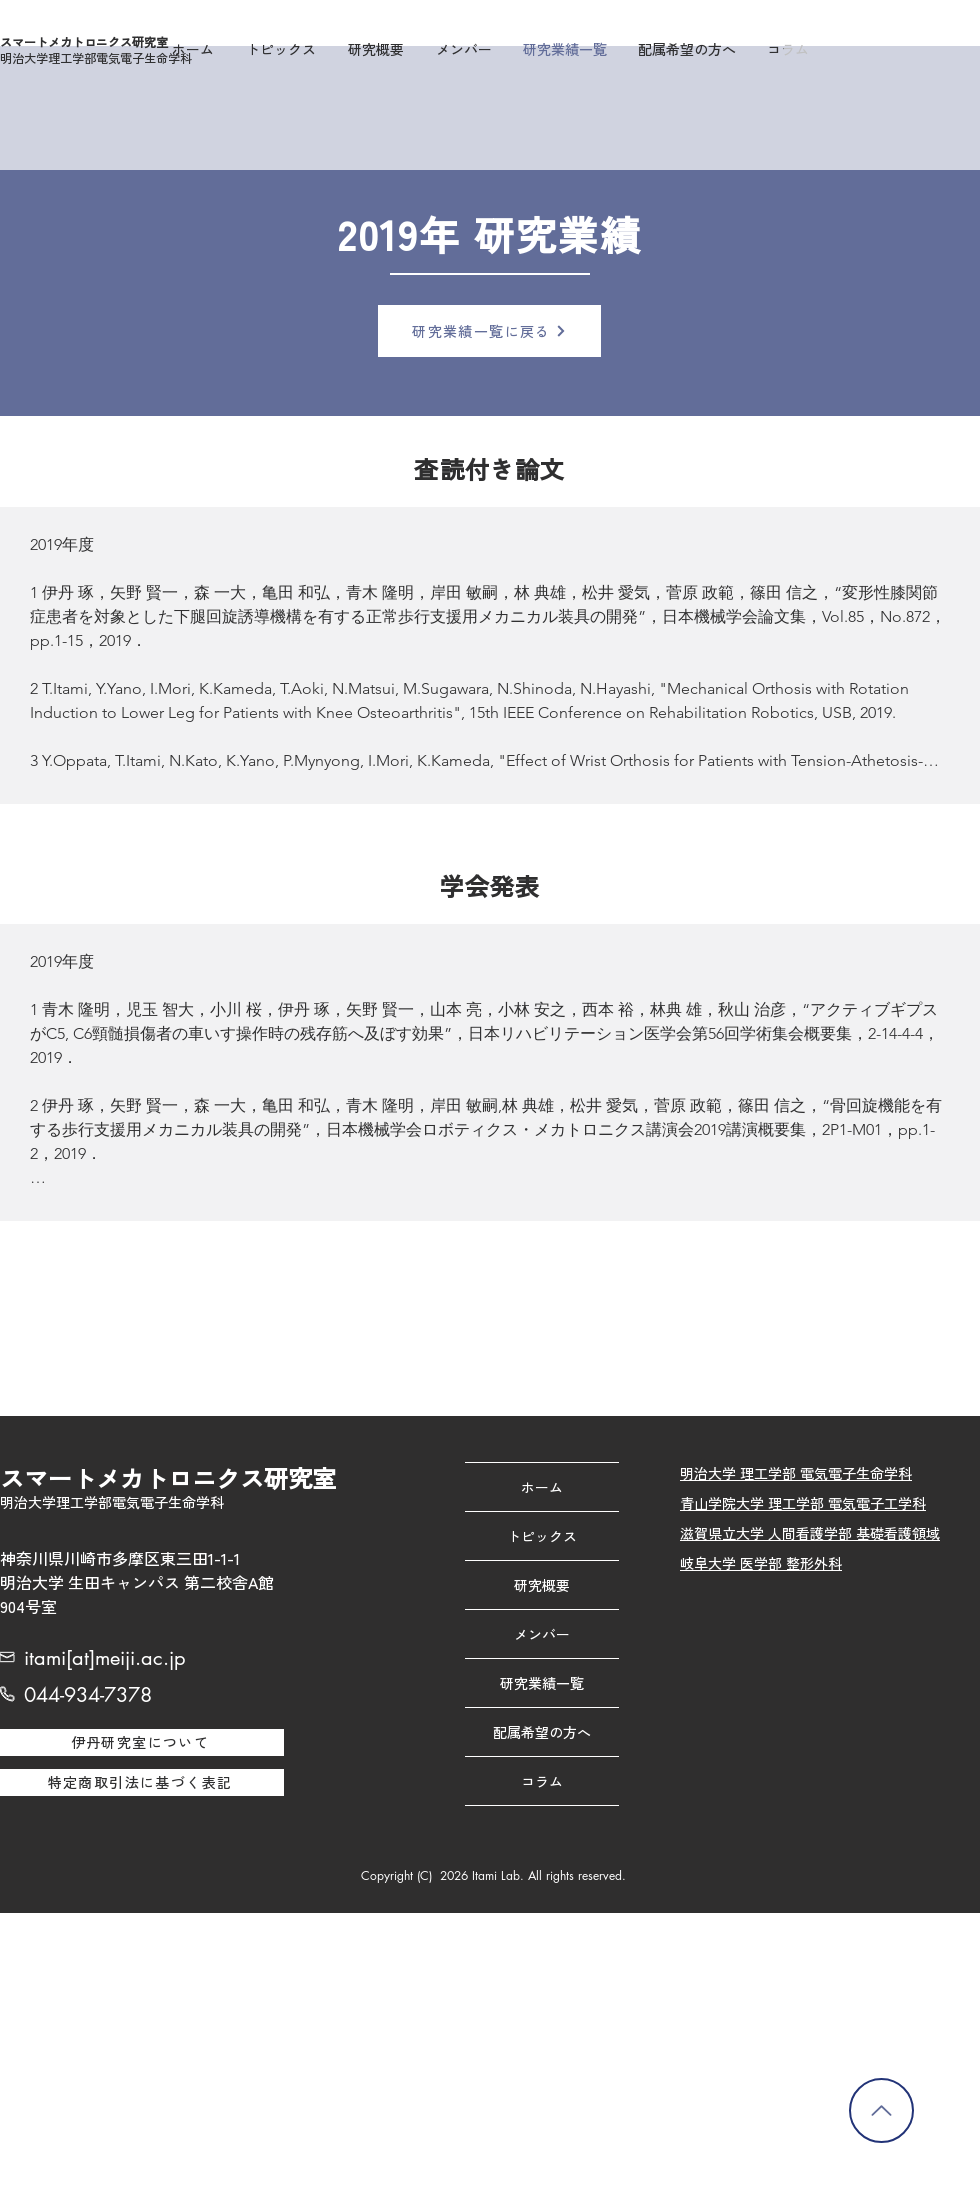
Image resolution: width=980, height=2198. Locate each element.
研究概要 (542, 1585)
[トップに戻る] (881, 2110)
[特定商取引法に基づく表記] (142, 1782)
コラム (542, 1781)
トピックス (542, 1536)
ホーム (542, 1487)
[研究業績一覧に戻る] (489, 331)
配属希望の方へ (542, 1732)
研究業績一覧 (542, 1683)
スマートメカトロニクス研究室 (84, 41)
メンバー (542, 1634)
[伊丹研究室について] (142, 1742)
